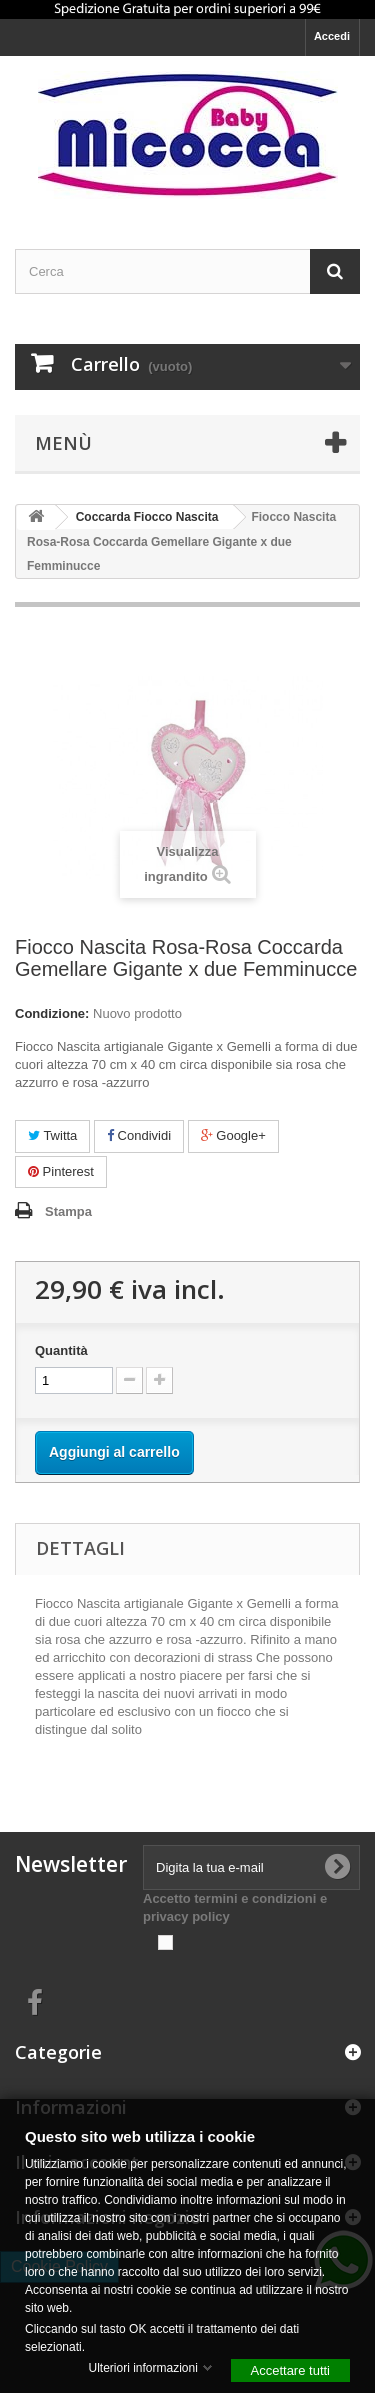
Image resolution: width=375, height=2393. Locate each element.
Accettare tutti (290, 2369)
